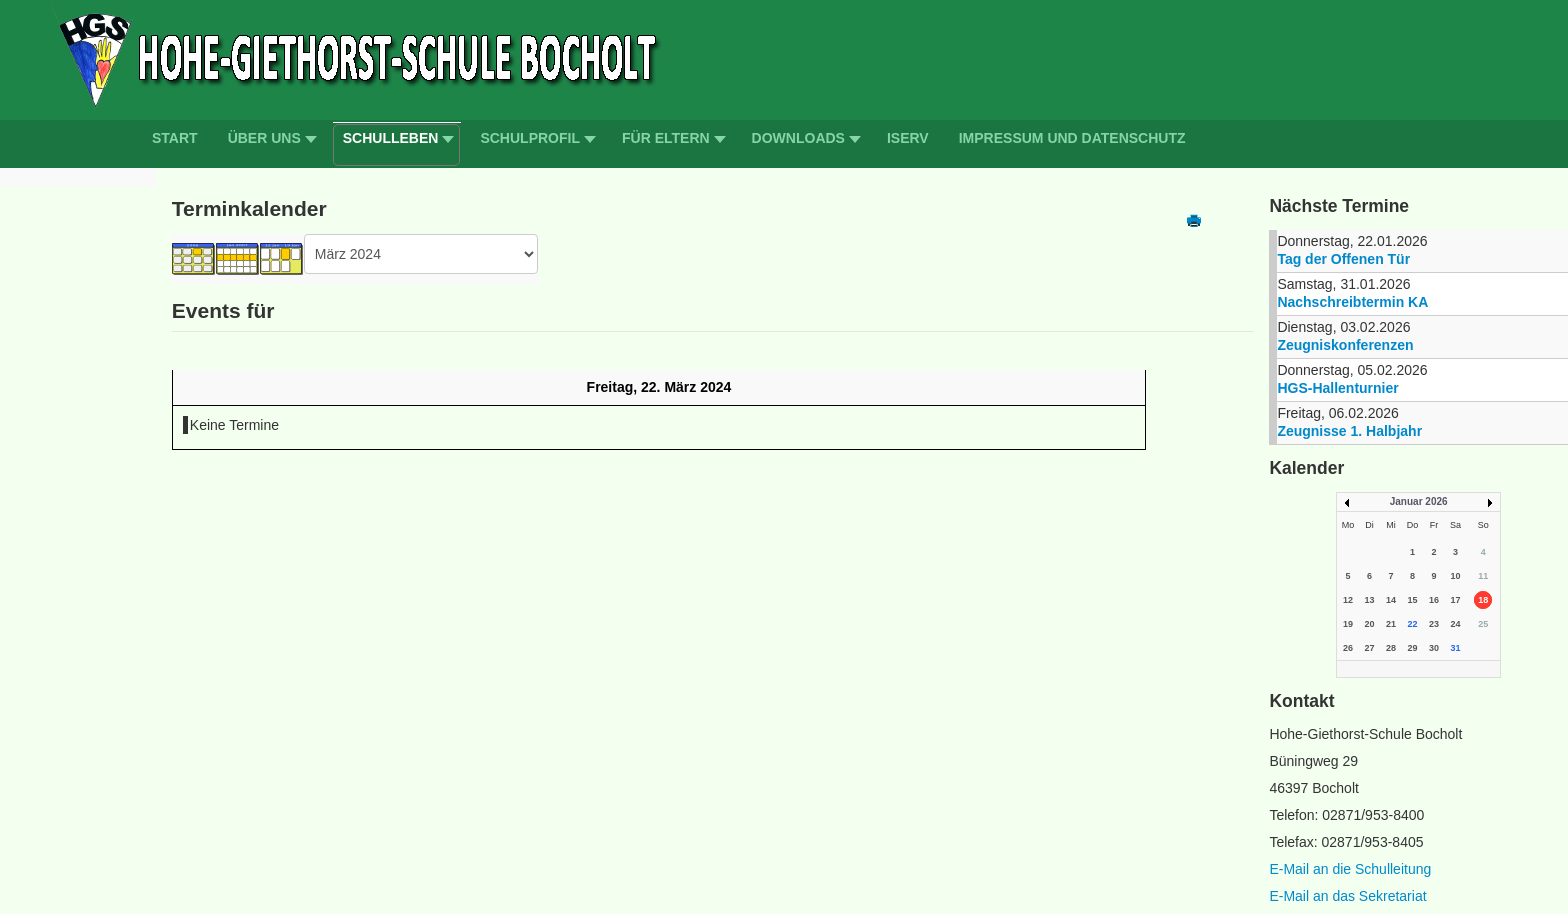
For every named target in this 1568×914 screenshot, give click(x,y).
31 (1456, 648)
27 (1369, 648)
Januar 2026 (1419, 501)
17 (1456, 600)
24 (1456, 624)
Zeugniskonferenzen (1345, 345)
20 (1369, 624)
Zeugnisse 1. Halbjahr (1349, 431)
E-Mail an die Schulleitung (1350, 869)
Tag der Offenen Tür (1343, 259)
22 (1412, 624)
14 (1391, 600)
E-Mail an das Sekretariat (1347, 896)
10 (1456, 576)
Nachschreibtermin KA (1352, 302)
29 (1412, 648)
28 (1391, 648)
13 (1369, 600)
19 (1348, 624)
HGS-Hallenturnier (1337, 388)
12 (1348, 600)
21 (1391, 624)
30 (1434, 648)
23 (1434, 624)
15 (1412, 600)
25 (1483, 624)
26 (1348, 648)
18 (1483, 600)
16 (1434, 600)
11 (1483, 576)
